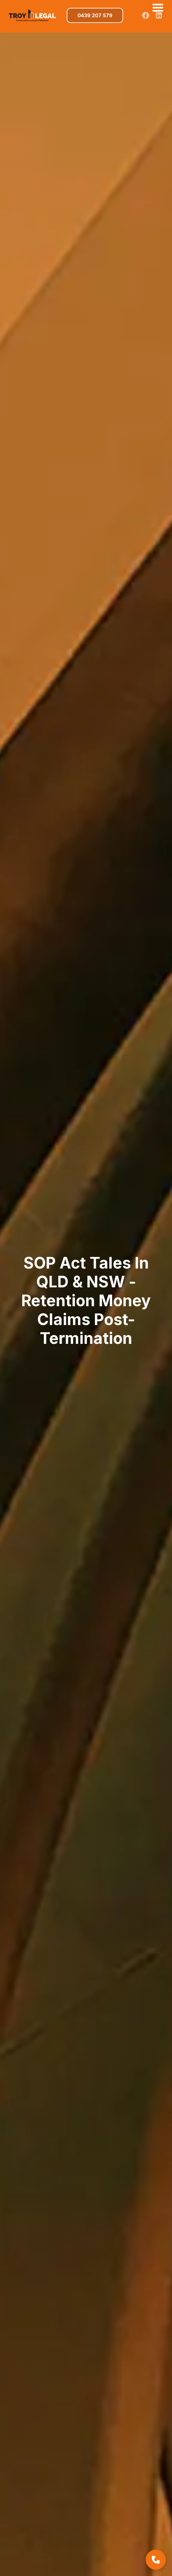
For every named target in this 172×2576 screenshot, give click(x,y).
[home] (31, 15)
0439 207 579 (94, 15)
